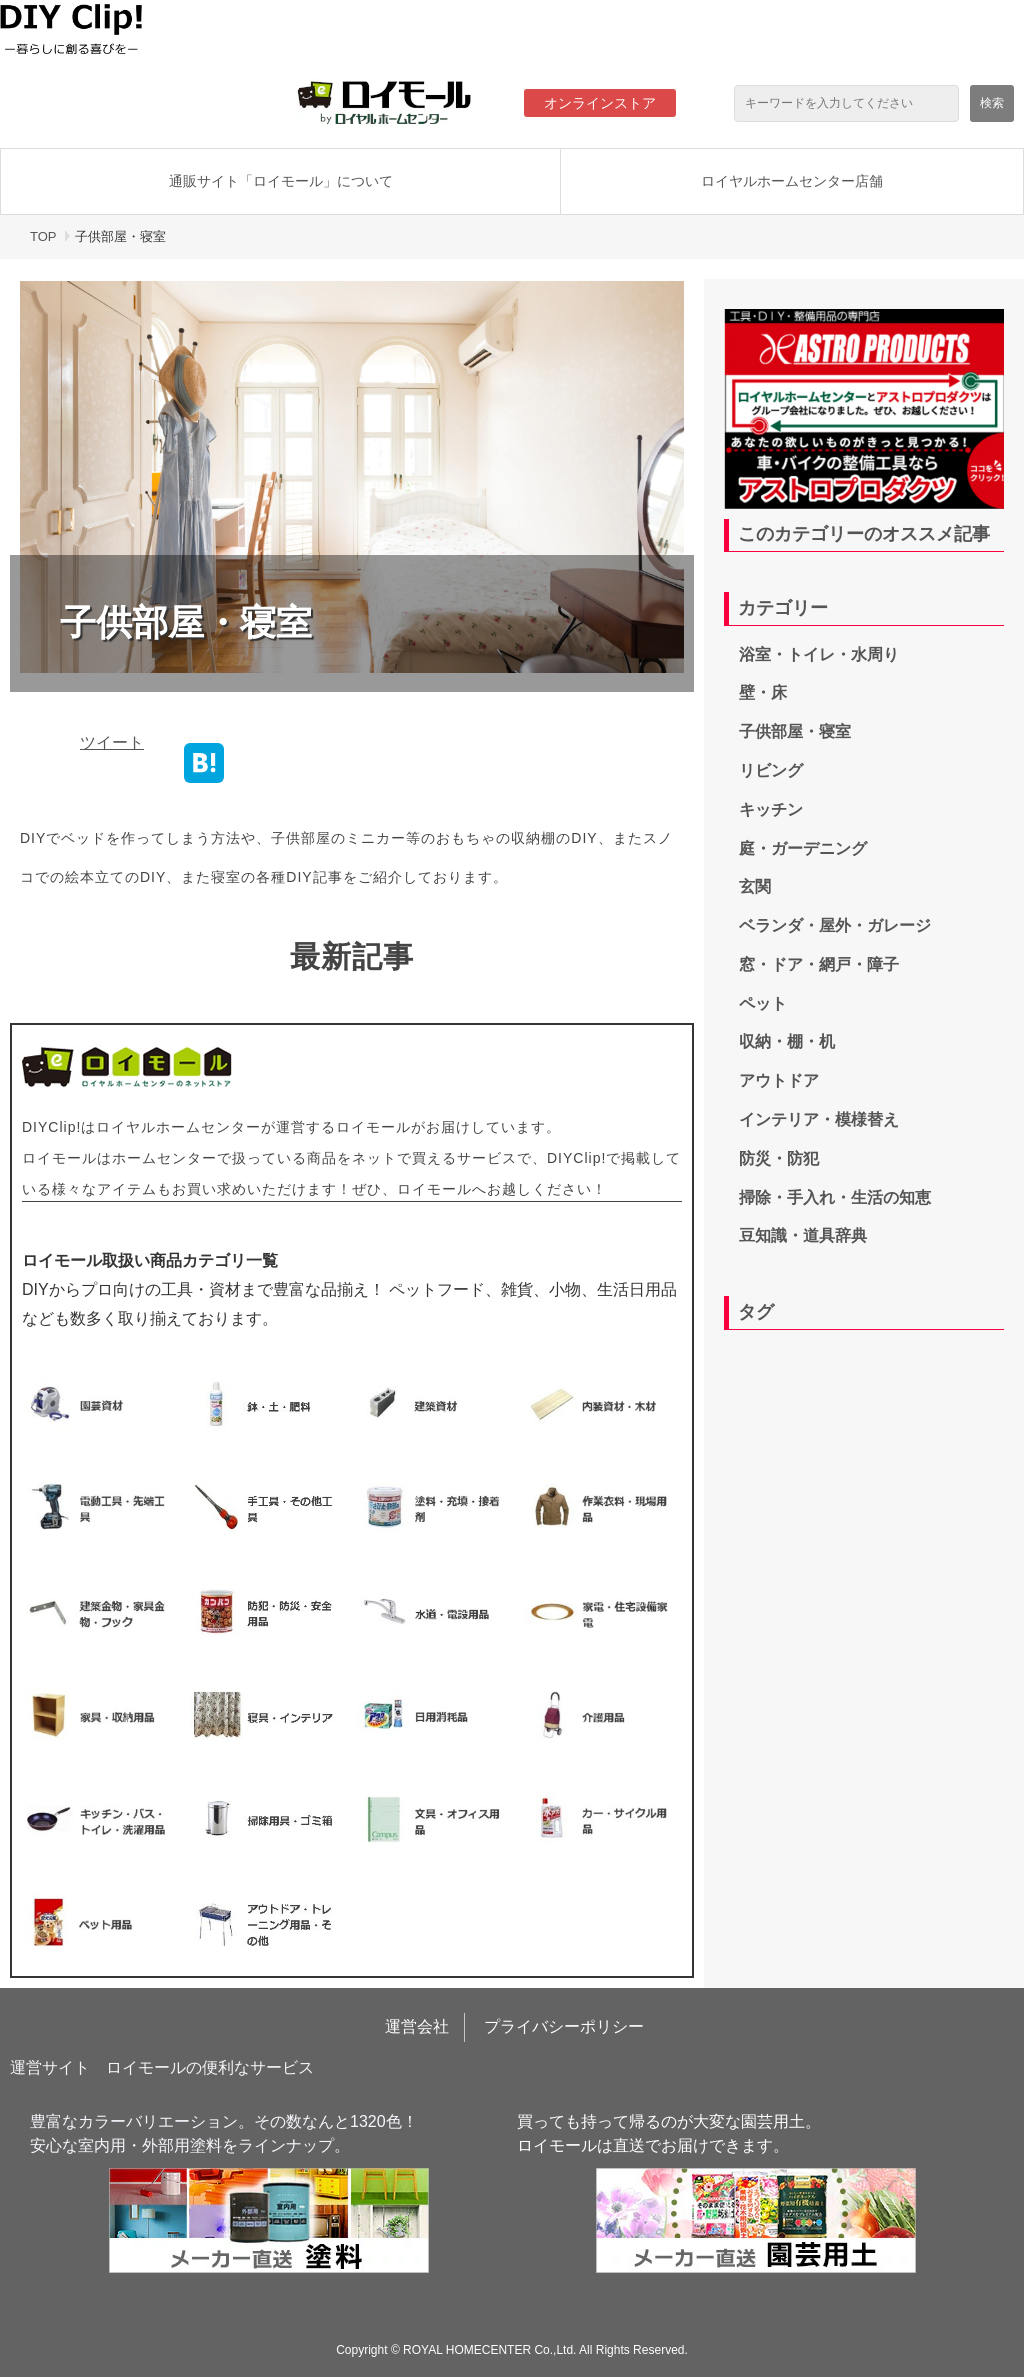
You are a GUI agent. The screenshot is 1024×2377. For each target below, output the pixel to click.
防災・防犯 (779, 1158)
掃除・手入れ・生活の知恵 (835, 1197)
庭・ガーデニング (803, 848)
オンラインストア (600, 103)
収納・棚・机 (787, 1041)
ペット (763, 1003)
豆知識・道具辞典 (803, 1235)
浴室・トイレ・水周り (819, 654)
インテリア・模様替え (819, 1119)
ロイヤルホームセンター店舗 (792, 181)
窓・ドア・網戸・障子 (819, 964)
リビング (771, 770)
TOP (43, 236)
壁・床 (763, 692)
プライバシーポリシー (564, 2026)
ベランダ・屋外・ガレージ (835, 925)
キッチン (771, 809)
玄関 (755, 886)
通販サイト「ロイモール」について (281, 181)
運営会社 (417, 2026)
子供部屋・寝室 (795, 731)
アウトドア (779, 1080)
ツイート (112, 742)
